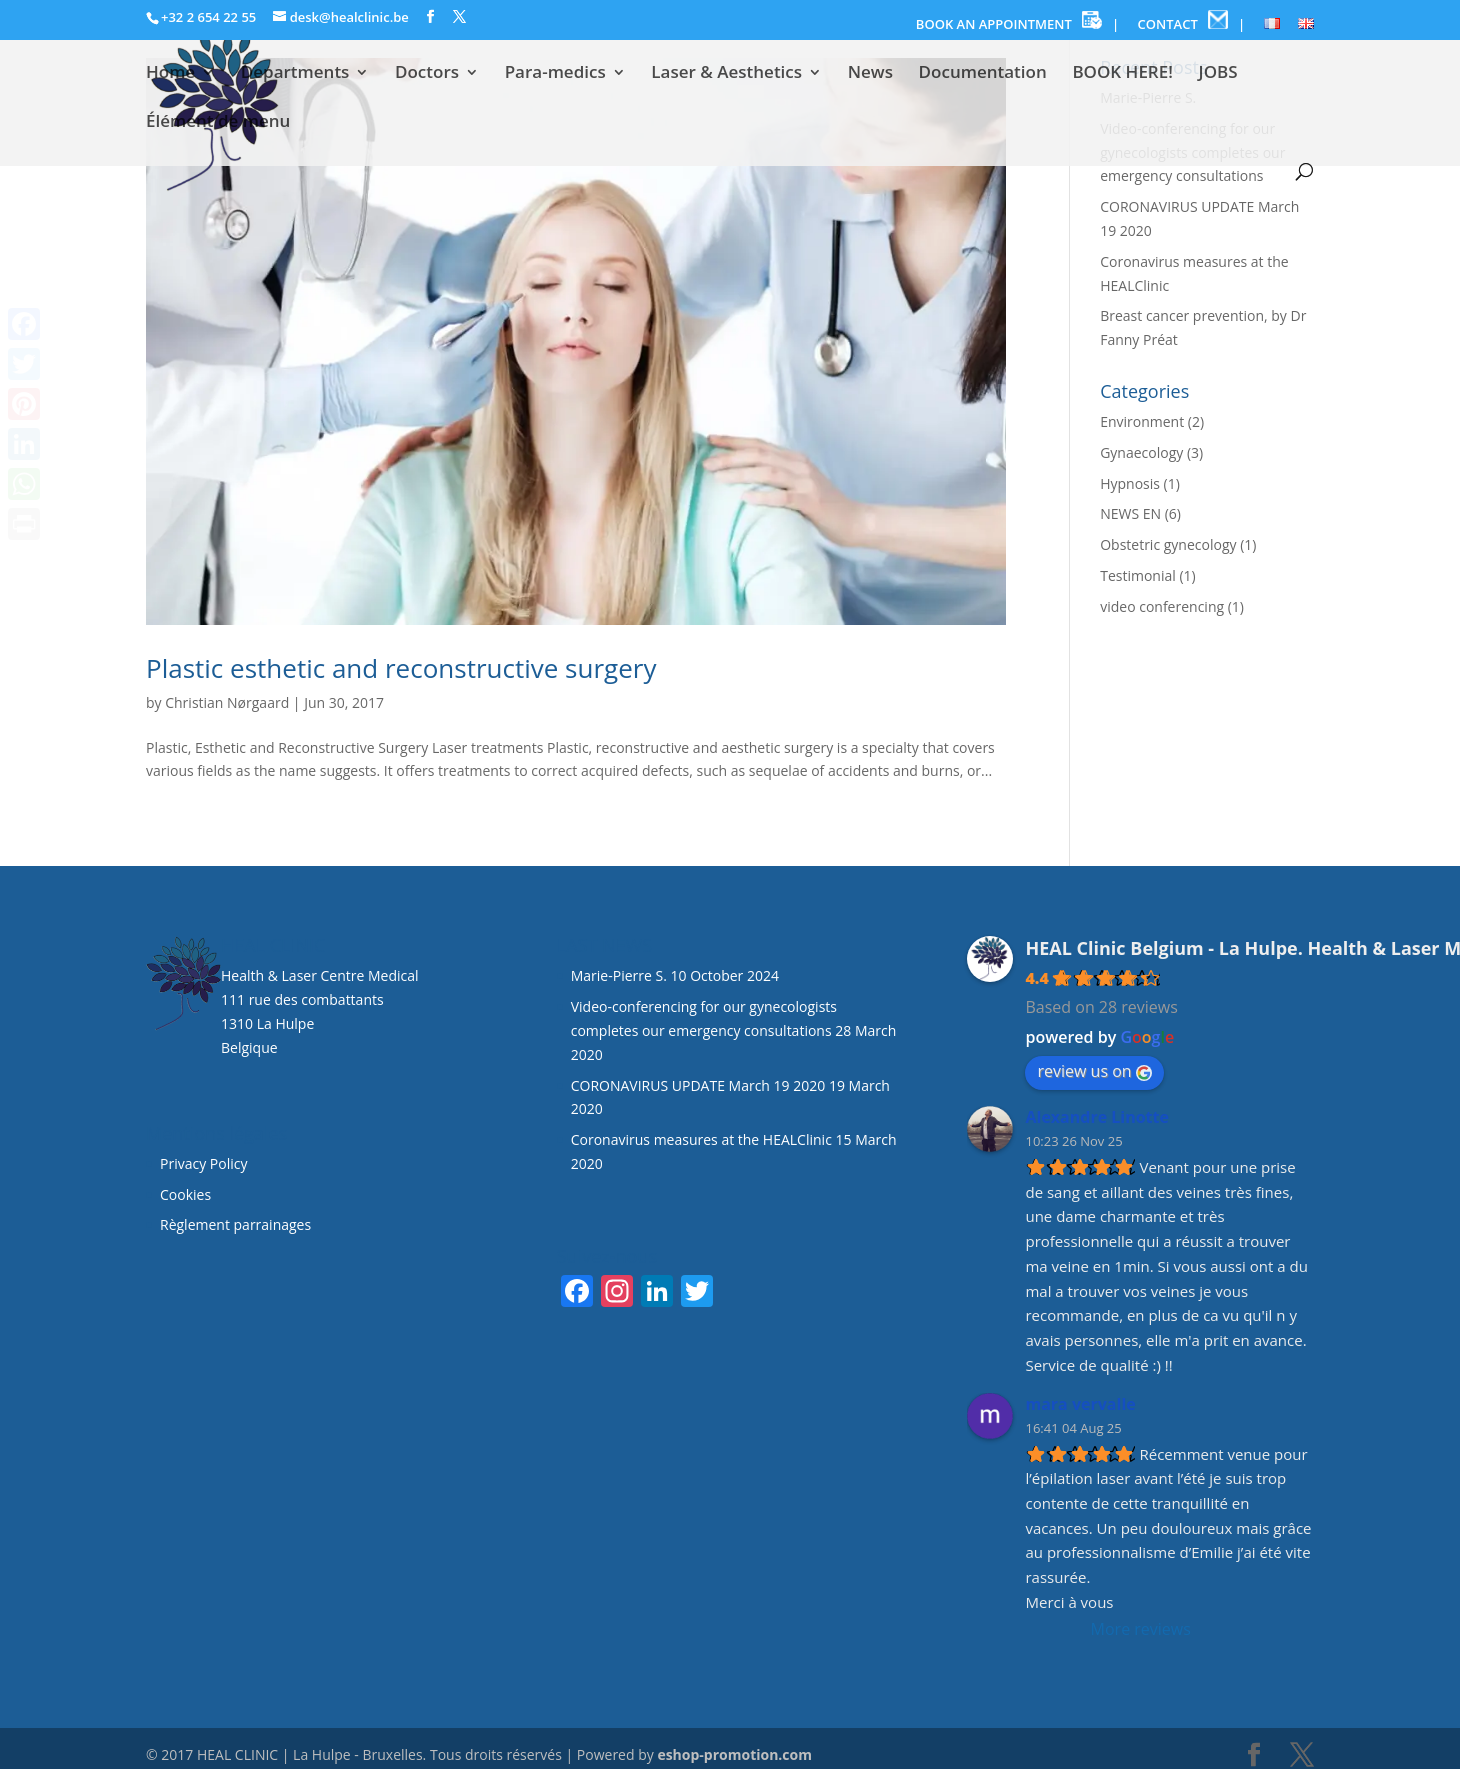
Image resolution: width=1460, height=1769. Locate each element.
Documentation (983, 74)
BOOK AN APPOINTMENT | (1017, 22)
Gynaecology (1141, 452)
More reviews (1141, 1629)
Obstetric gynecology (1168, 544)
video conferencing (1162, 606)
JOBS (1218, 74)
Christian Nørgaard (227, 702)
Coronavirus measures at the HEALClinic (701, 1139)
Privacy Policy (203, 1163)
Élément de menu (218, 123)
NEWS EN (1130, 513)
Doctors (427, 74)
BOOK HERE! (1122, 74)
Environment (1142, 421)
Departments (295, 74)
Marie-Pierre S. (619, 975)
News (870, 74)
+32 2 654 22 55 (208, 17)
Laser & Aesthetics (726, 74)
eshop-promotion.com (734, 1754)
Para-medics (555, 74)
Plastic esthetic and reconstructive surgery (401, 668)
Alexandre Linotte (1097, 1117)
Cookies (187, 1194)
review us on (1094, 1071)
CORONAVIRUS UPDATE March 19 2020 (698, 1085)
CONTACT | (1192, 21)
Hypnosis (1130, 483)
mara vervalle (1080, 1404)
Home (170, 74)
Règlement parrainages (235, 1224)
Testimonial (1138, 575)
